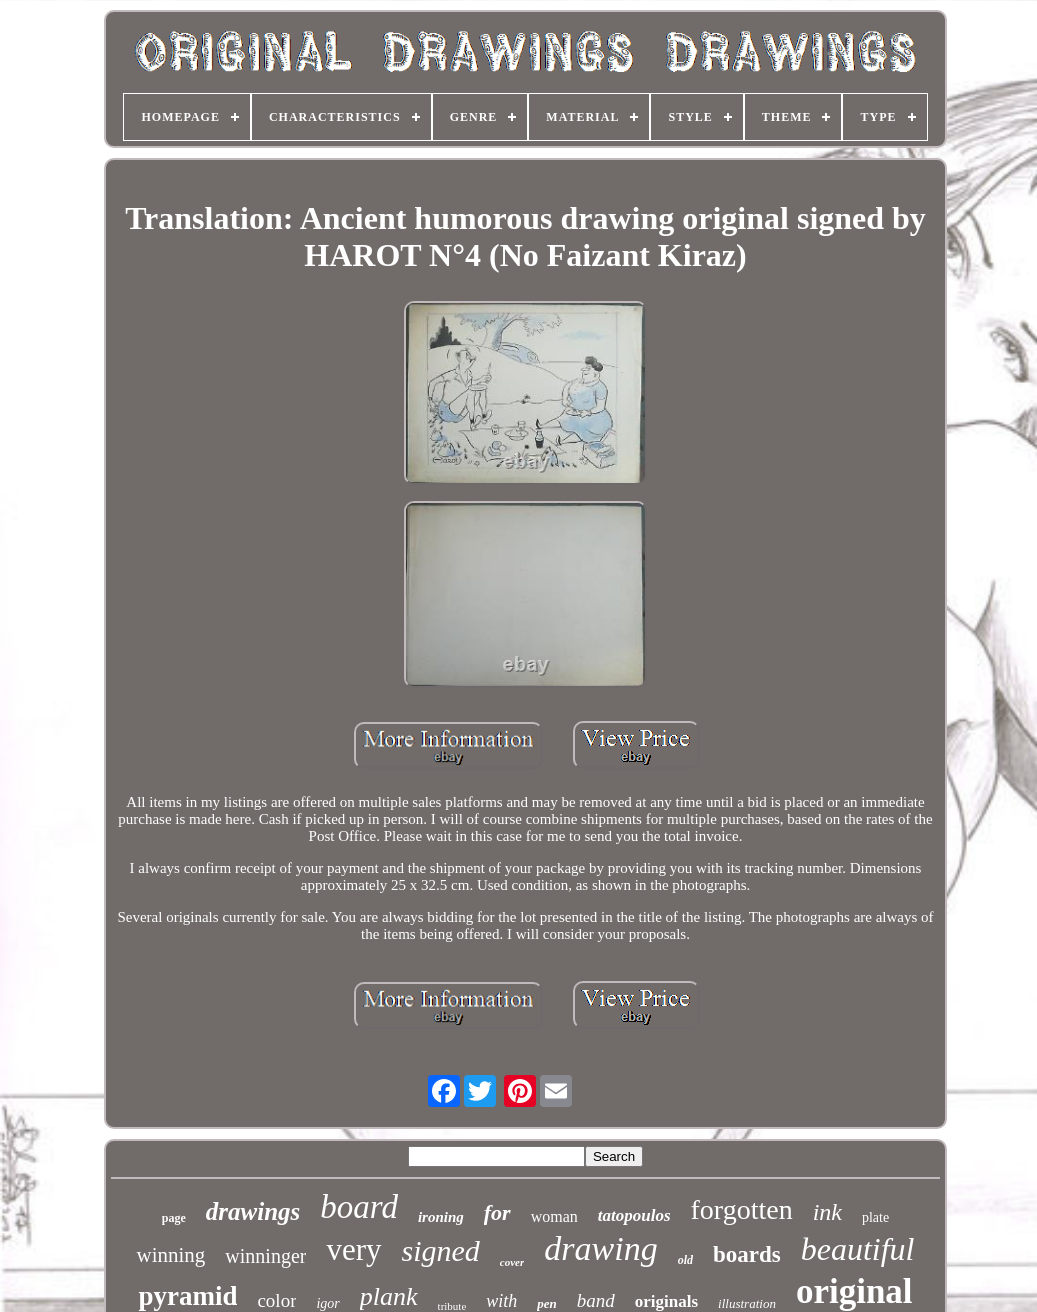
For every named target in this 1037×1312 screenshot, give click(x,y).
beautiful (858, 1249)
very (353, 1249)
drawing (600, 1248)
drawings (253, 1211)
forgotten (742, 1209)
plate (875, 1217)
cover (512, 1262)
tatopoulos (634, 1215)
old (685, 1260)
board (359, 1207)
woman (554, 1216)
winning (170, 1255)
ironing (441, 1217)
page (174, 1218)
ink (827, 1212)
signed (441, 1250)
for (497, 1212)
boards (747, 1254)
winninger (265, 1256)
